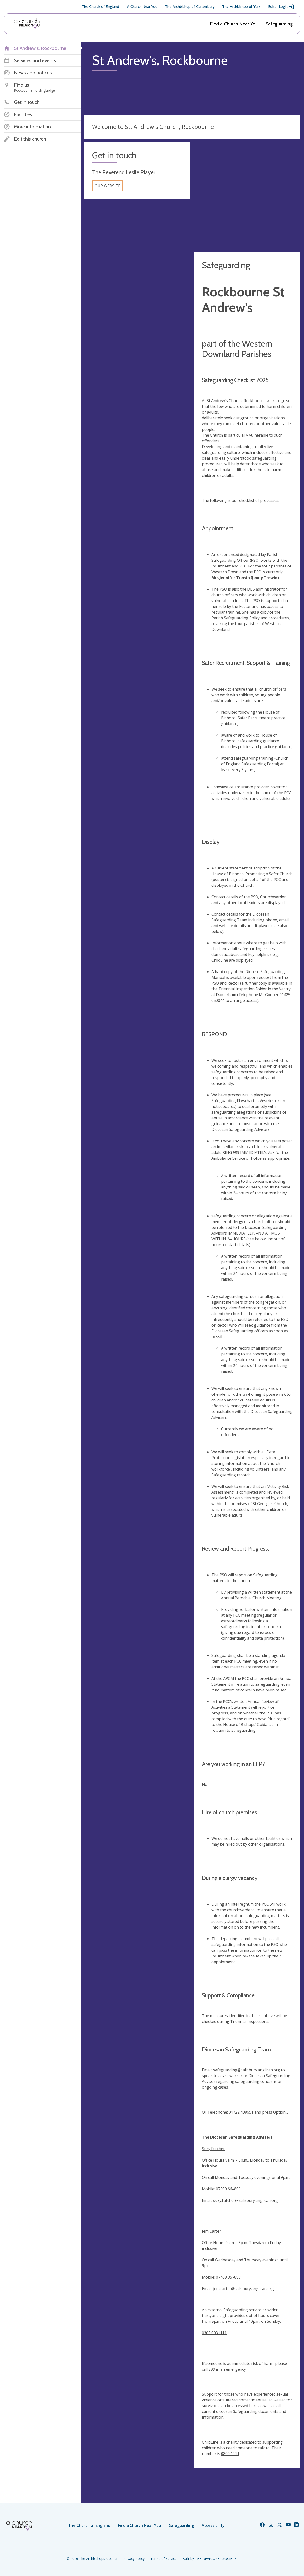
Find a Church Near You (234, 24)
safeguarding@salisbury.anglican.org (246, 2070)
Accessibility (213, 2525)
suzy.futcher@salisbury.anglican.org (245, 2200)
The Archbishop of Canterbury (190, 6)
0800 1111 (230, 2453)
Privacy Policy (134, 2558)
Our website (107, 186)
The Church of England (100, 6)
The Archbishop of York (241, 6)
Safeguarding (279, 24)
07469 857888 (228, 2277)
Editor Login (281, 7)
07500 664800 (228, 2189)
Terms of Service (163, 2558)
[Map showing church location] (247, 195)
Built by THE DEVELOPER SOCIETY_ (210, 2558)
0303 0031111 (214, 2332)
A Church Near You (142, 6)
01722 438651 (241, 2112)
